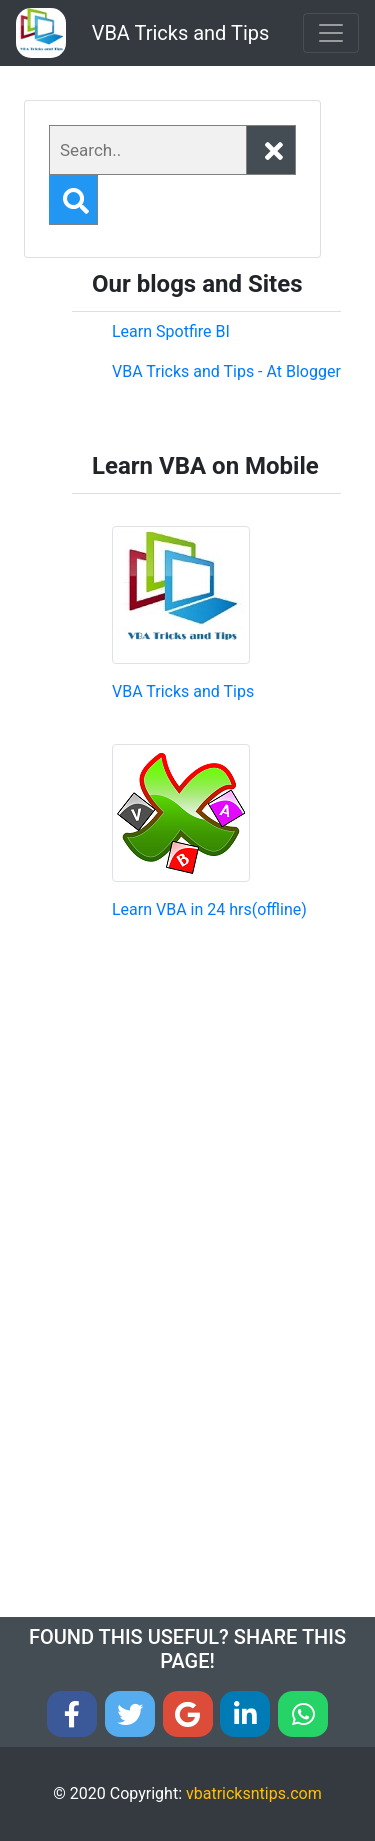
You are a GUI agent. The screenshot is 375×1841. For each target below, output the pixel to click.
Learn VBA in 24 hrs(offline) (209, 909)
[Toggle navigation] (331, 33)
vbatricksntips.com (254, 1793)
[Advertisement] (226, 1102)
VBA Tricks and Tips (181, 33)
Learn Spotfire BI (171, 331)
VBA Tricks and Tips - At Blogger (226, 371)
